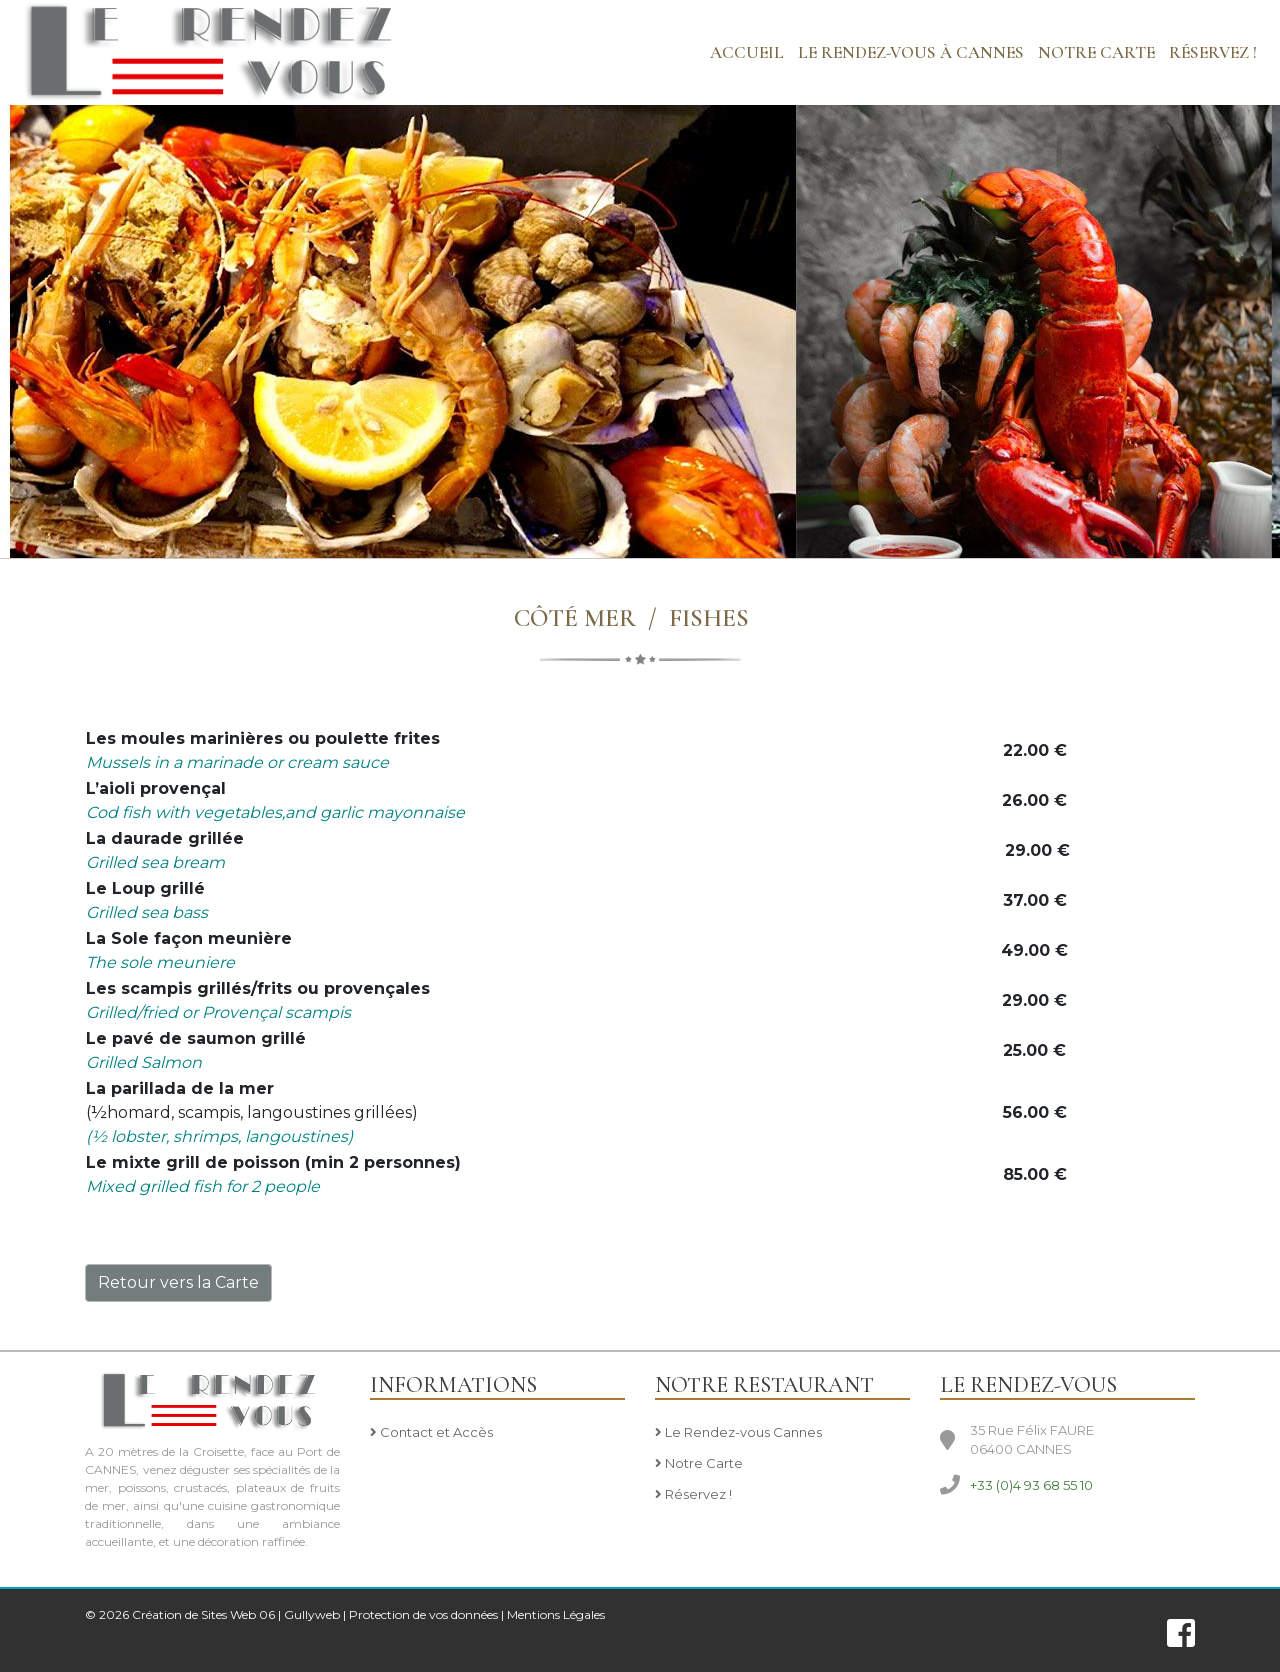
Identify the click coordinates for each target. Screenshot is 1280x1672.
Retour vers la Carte (178, 1282)
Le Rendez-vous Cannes (738, 1433)
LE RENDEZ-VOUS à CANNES (911, 52)
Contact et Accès (431, 1433)
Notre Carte (699, 1464)
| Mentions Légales (553, 1614)
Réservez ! (1213, 52)
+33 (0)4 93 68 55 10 (1031, 1485)
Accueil (747, 52)
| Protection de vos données (420, 1614)
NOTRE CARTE (1096, 52)
